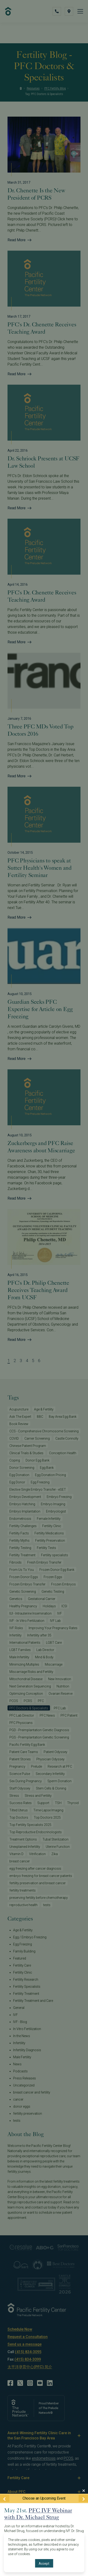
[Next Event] (83, 2498)
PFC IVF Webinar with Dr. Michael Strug (38, 2514)
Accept (44, 2563)
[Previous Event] (4, 2498)
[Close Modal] (83, 2491)
